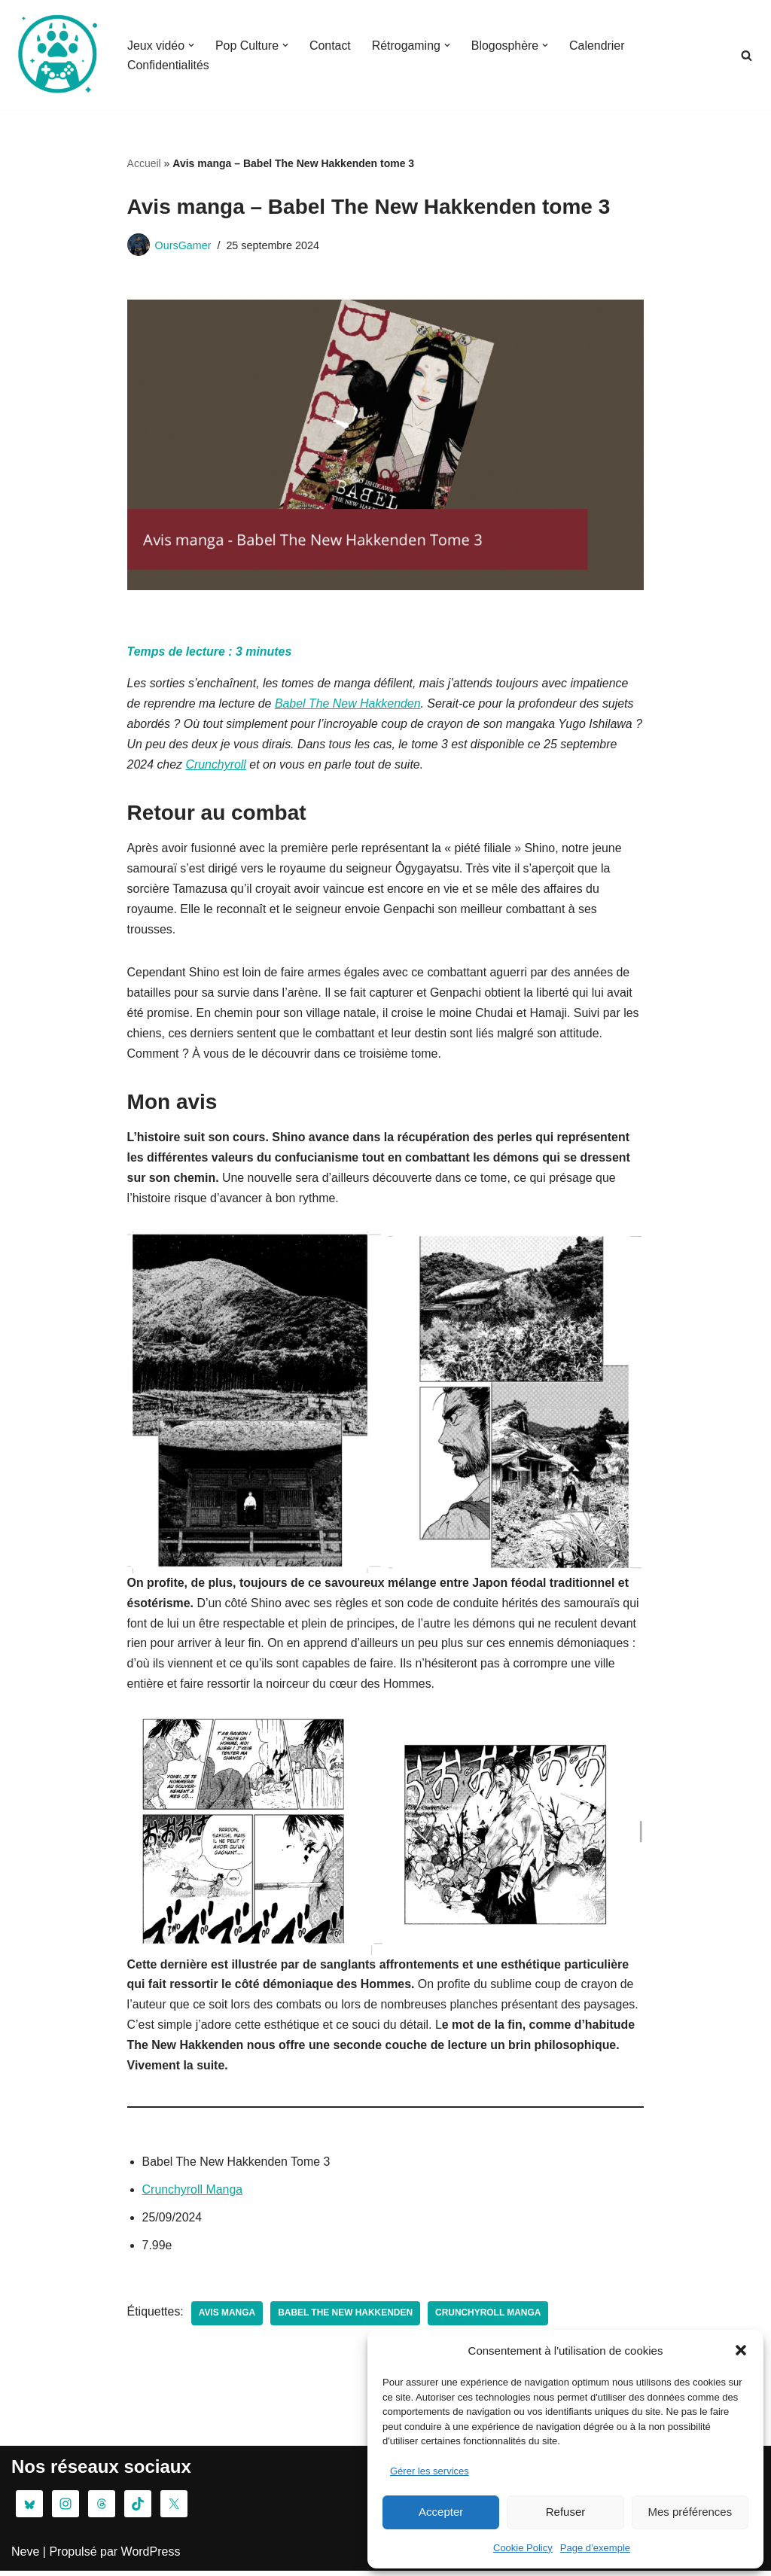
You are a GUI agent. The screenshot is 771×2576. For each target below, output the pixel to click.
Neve (25, 2556)
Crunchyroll (216, 766)
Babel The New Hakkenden (349, 704)
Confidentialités (168, 65)
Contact (331, 45)
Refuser (566, 2511)
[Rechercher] (746, 55)
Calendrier (599, 45)
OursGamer (183, 245)
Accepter (441, 2511)
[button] (740, 2350)
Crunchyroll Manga (192, 2195)
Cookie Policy (523, 2547)
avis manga (227, 2318)
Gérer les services (429, 2471)
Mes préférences (690, 2511)
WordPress (151, 2556)
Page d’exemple (595, 2547)
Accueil (144, 163)
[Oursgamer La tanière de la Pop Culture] (56, 55)
